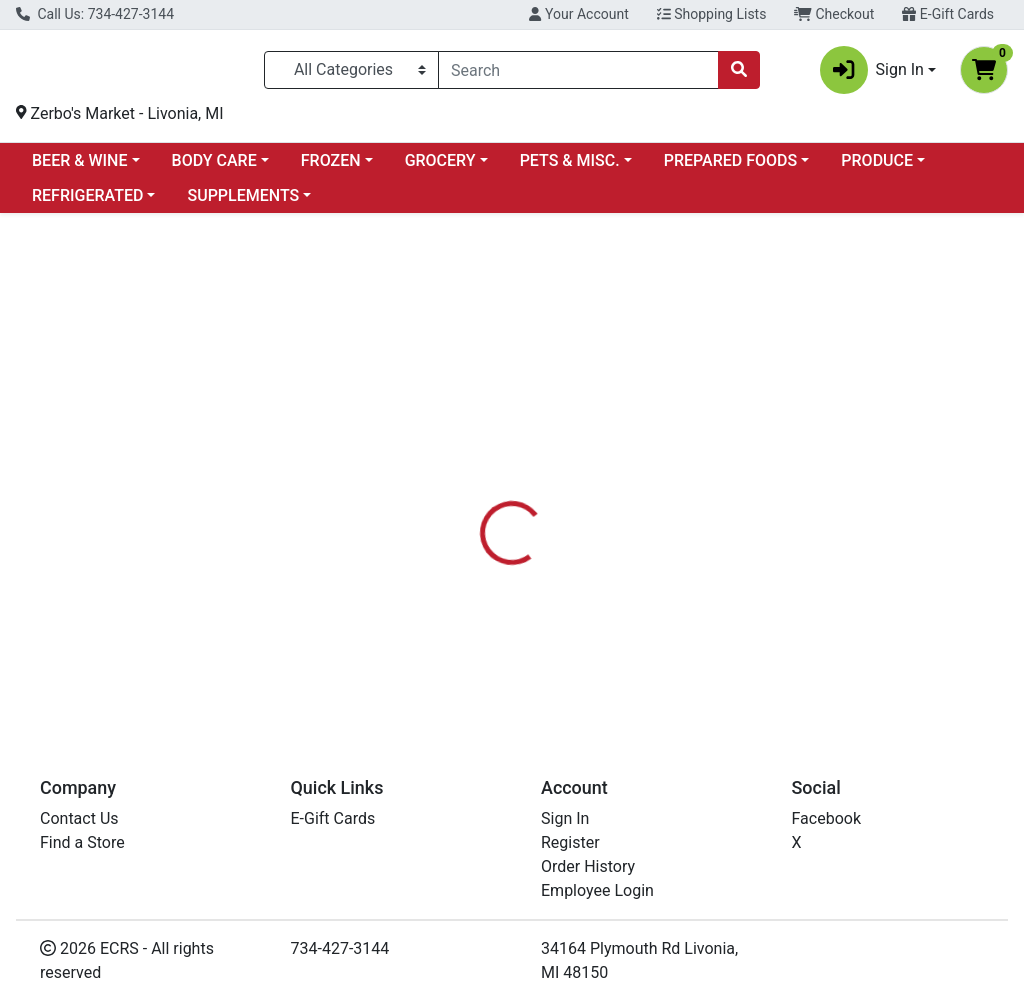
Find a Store (82, 842)
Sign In (565, 818)
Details (481, 478)
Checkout (834, 14)
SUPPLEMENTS (243, 203)
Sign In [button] (872, 74)
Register (570, 842)
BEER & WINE (79, 168)
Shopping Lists (712, 14)
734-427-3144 (340, 948)
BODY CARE (214, 168)
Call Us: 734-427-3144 (95, 14)
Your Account (578, 14)
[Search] (578, 74)
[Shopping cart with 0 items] (984, 74)
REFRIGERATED (87, 203)
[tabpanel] (725, 605)
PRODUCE (877, 168)
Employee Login (597, 890)
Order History (588, 866)
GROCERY (440, 168)
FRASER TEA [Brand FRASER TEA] (669, 599)
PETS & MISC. (570, 168)
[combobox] (578, 74)
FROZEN (331, 168)
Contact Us (79, 818)
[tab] (481, 478)
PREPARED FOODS (730, 168)
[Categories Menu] (351, 74)
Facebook (826, 818)
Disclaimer (569, 478)
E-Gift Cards (948, 14)
